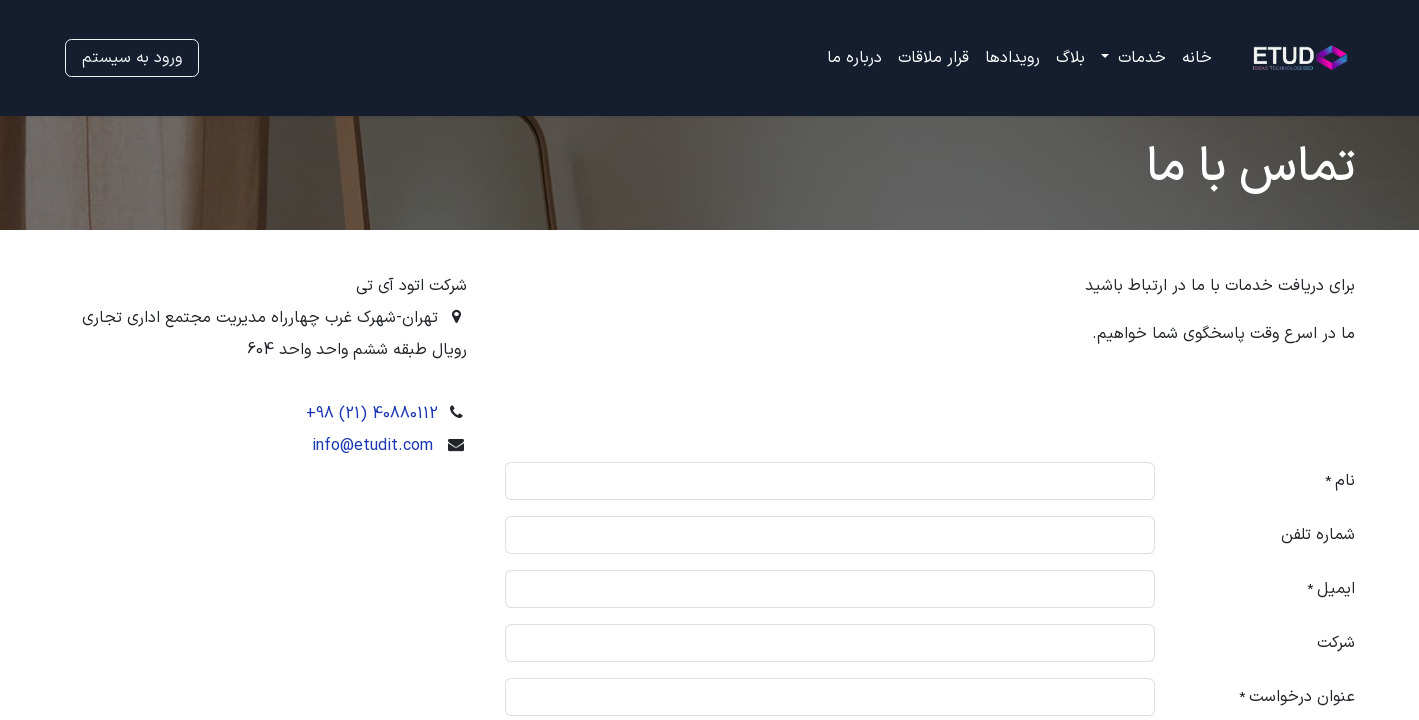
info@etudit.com (372, 446)
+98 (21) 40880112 (372, 414)
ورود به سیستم (132, 58)
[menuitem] (1197, 58)
